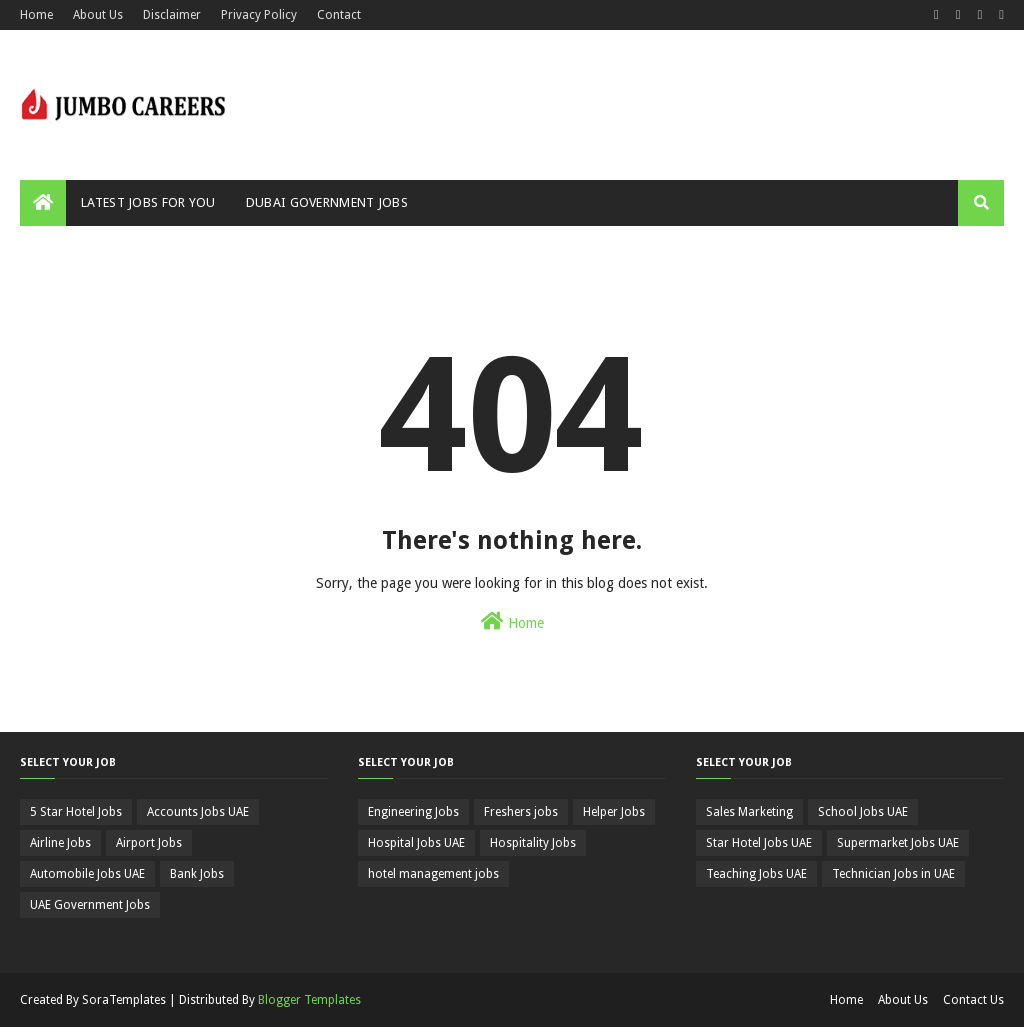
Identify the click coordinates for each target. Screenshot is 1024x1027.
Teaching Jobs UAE (756, 874)
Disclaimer (172, 15)
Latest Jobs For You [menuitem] (148, 202)
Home (36, 15)
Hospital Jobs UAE (416, 843)
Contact (339, 15)
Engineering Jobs (413, 812)
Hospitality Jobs (533, 843)
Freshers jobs (521, 812)
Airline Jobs (60, 843)
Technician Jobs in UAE (893, 874)
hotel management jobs (433, 874)
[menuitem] (43, 203)
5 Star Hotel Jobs (76, 812)
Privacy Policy (259, 15)
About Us (98, 15)
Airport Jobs (149, 843)
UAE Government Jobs (90, 905)
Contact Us (973, 1000)
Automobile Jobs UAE (87, 874)
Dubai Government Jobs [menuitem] (327, 202)
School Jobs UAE (863, 812)
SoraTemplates (124, 1000)
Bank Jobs (197, 874)
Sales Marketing (749, 812)
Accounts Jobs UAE (198, 812)
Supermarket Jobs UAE (898, 843)
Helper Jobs (614, 812)
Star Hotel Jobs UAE (759, 843)
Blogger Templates (309, 1000)
